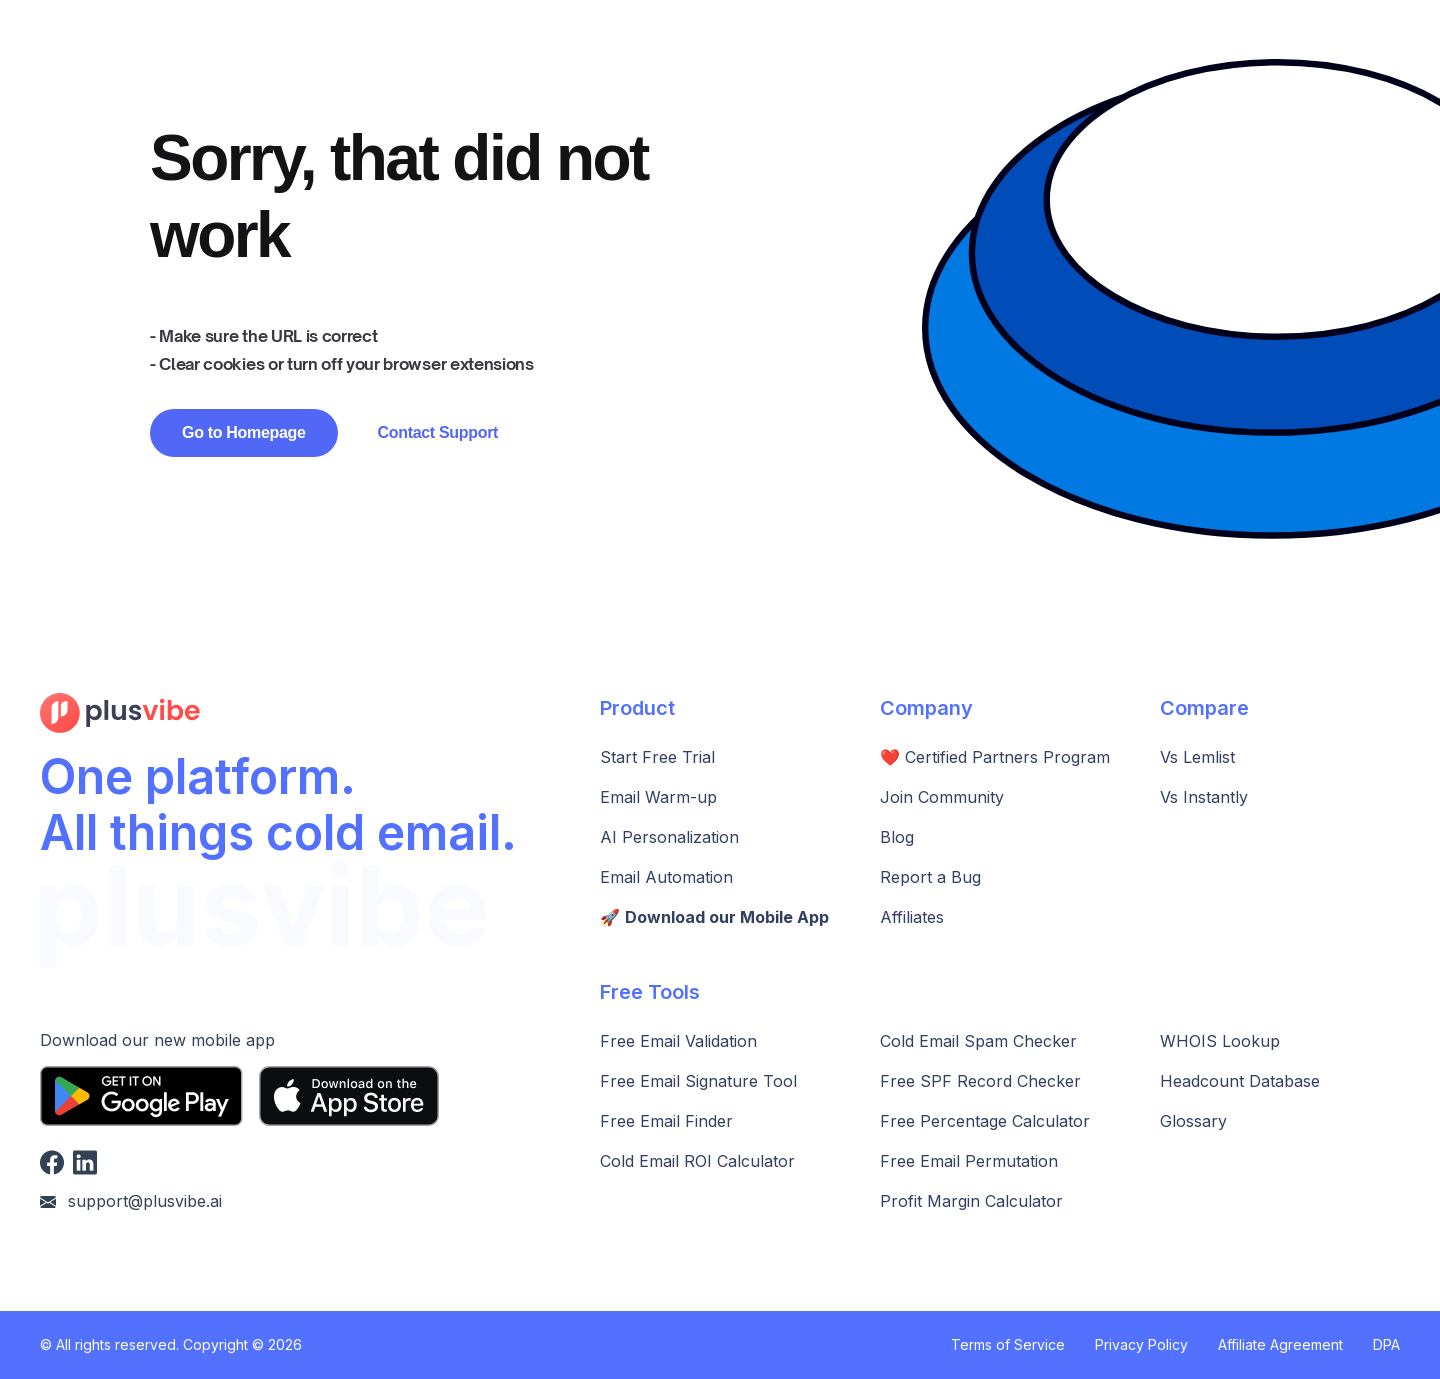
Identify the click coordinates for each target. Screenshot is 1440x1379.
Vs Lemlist (1197, 757)
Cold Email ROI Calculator (697, 1161)
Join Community (942, 797)
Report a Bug (930, 877)
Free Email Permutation (969, 1161)
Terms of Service (1008, 1344)
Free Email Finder (666, 1121)
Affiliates (912, 917)
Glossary (1193, 1121)
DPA (1386, 1344)
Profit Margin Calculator (971, 1201)
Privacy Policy (1141, 1344)
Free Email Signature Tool (698, 1081)
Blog (897, 837)
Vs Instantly (1204, 797)
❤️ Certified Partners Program (995, 757)
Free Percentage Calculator (985, 1121)
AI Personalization (669, 837)
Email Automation (666, 877)
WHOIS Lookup (1220, 1041)
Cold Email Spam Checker (978, 1041)
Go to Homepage (244, 432)
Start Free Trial (657, 757)
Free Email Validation (678, 1041)
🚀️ (714, 917)
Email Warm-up (658, 797)
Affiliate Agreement (1280, 1344)
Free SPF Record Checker (980, 1081)
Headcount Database (1240, 1081)
